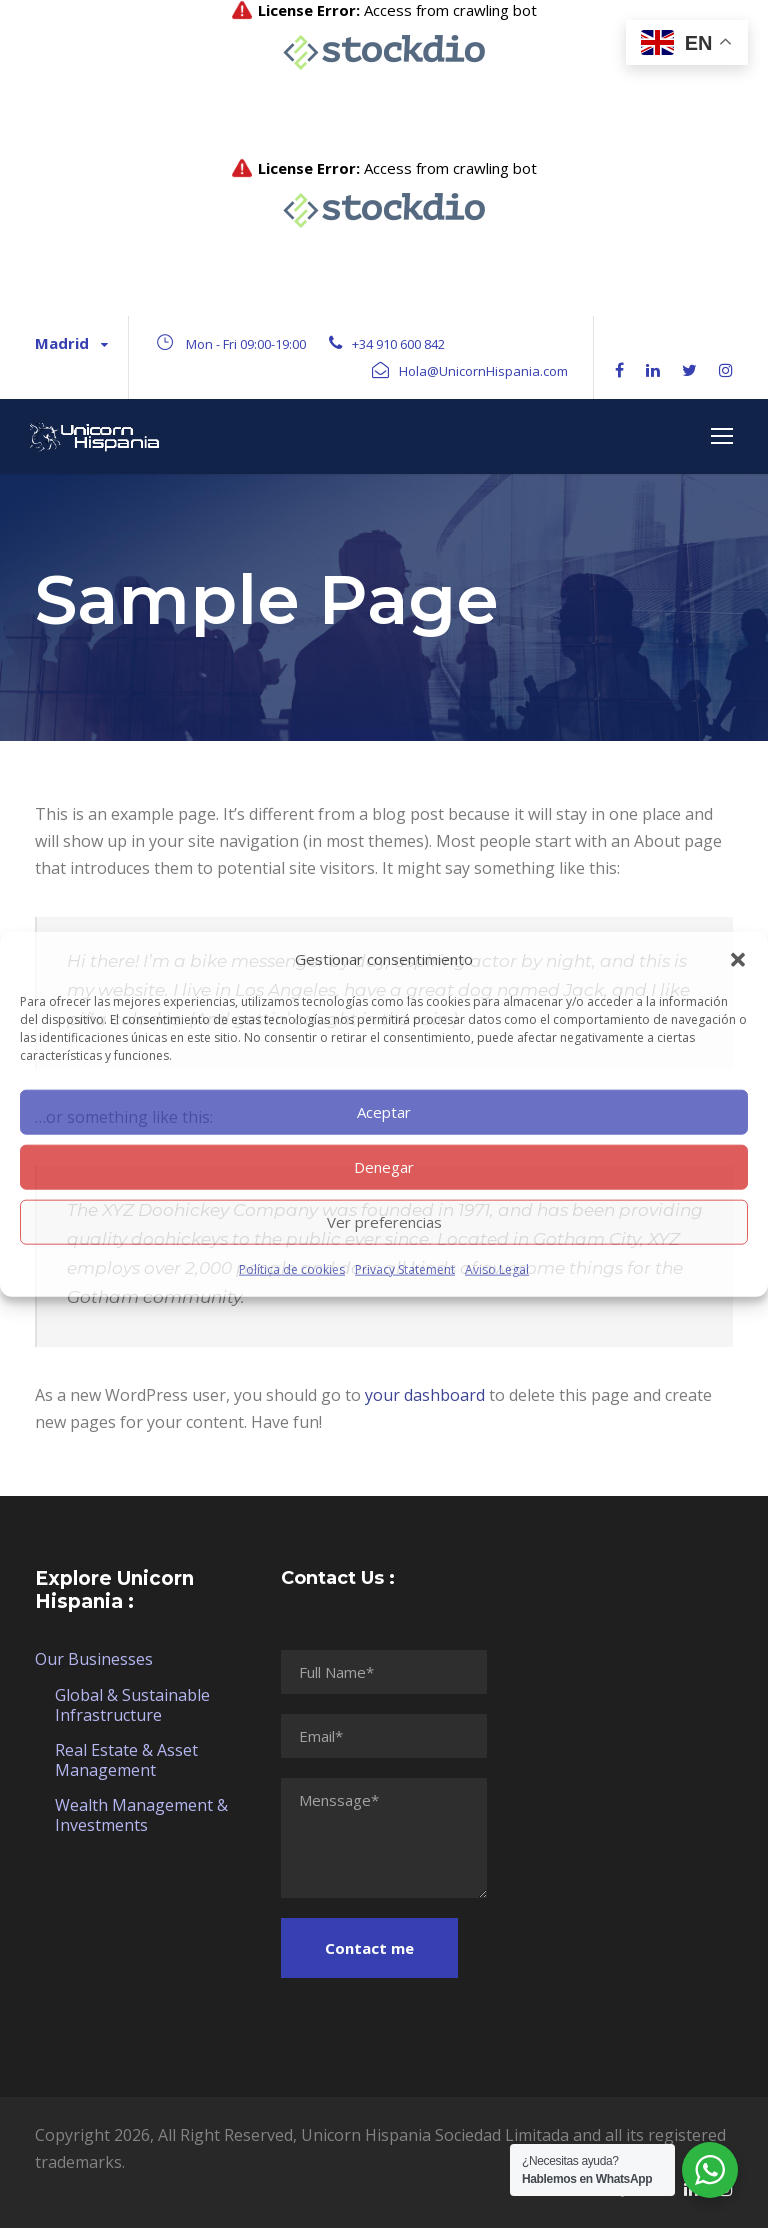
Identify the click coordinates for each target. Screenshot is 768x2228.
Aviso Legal (497, 1268)
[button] (738, 959)
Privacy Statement (405, 1268)
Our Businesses (94, 1659)
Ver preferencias (384, 1222)
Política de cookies (292, 1268)
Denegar (384, 1167)
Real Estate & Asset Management (126, 1760)
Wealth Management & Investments (141, 1815)
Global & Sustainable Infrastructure (132, 1705)
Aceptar (384, 1112)
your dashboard (425, 1395)
